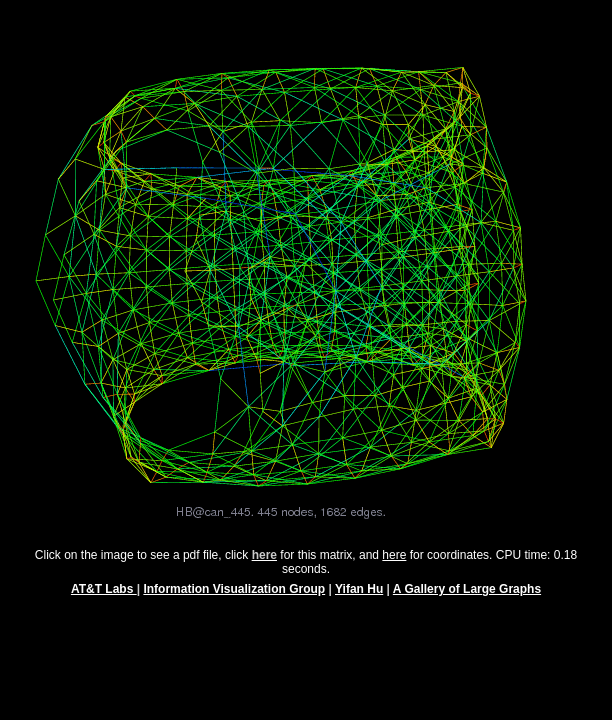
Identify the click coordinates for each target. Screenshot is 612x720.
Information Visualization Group (234, 598)
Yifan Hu (359, 598)
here (394, 564)
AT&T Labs (104, 598)
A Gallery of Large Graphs (467, 598)
